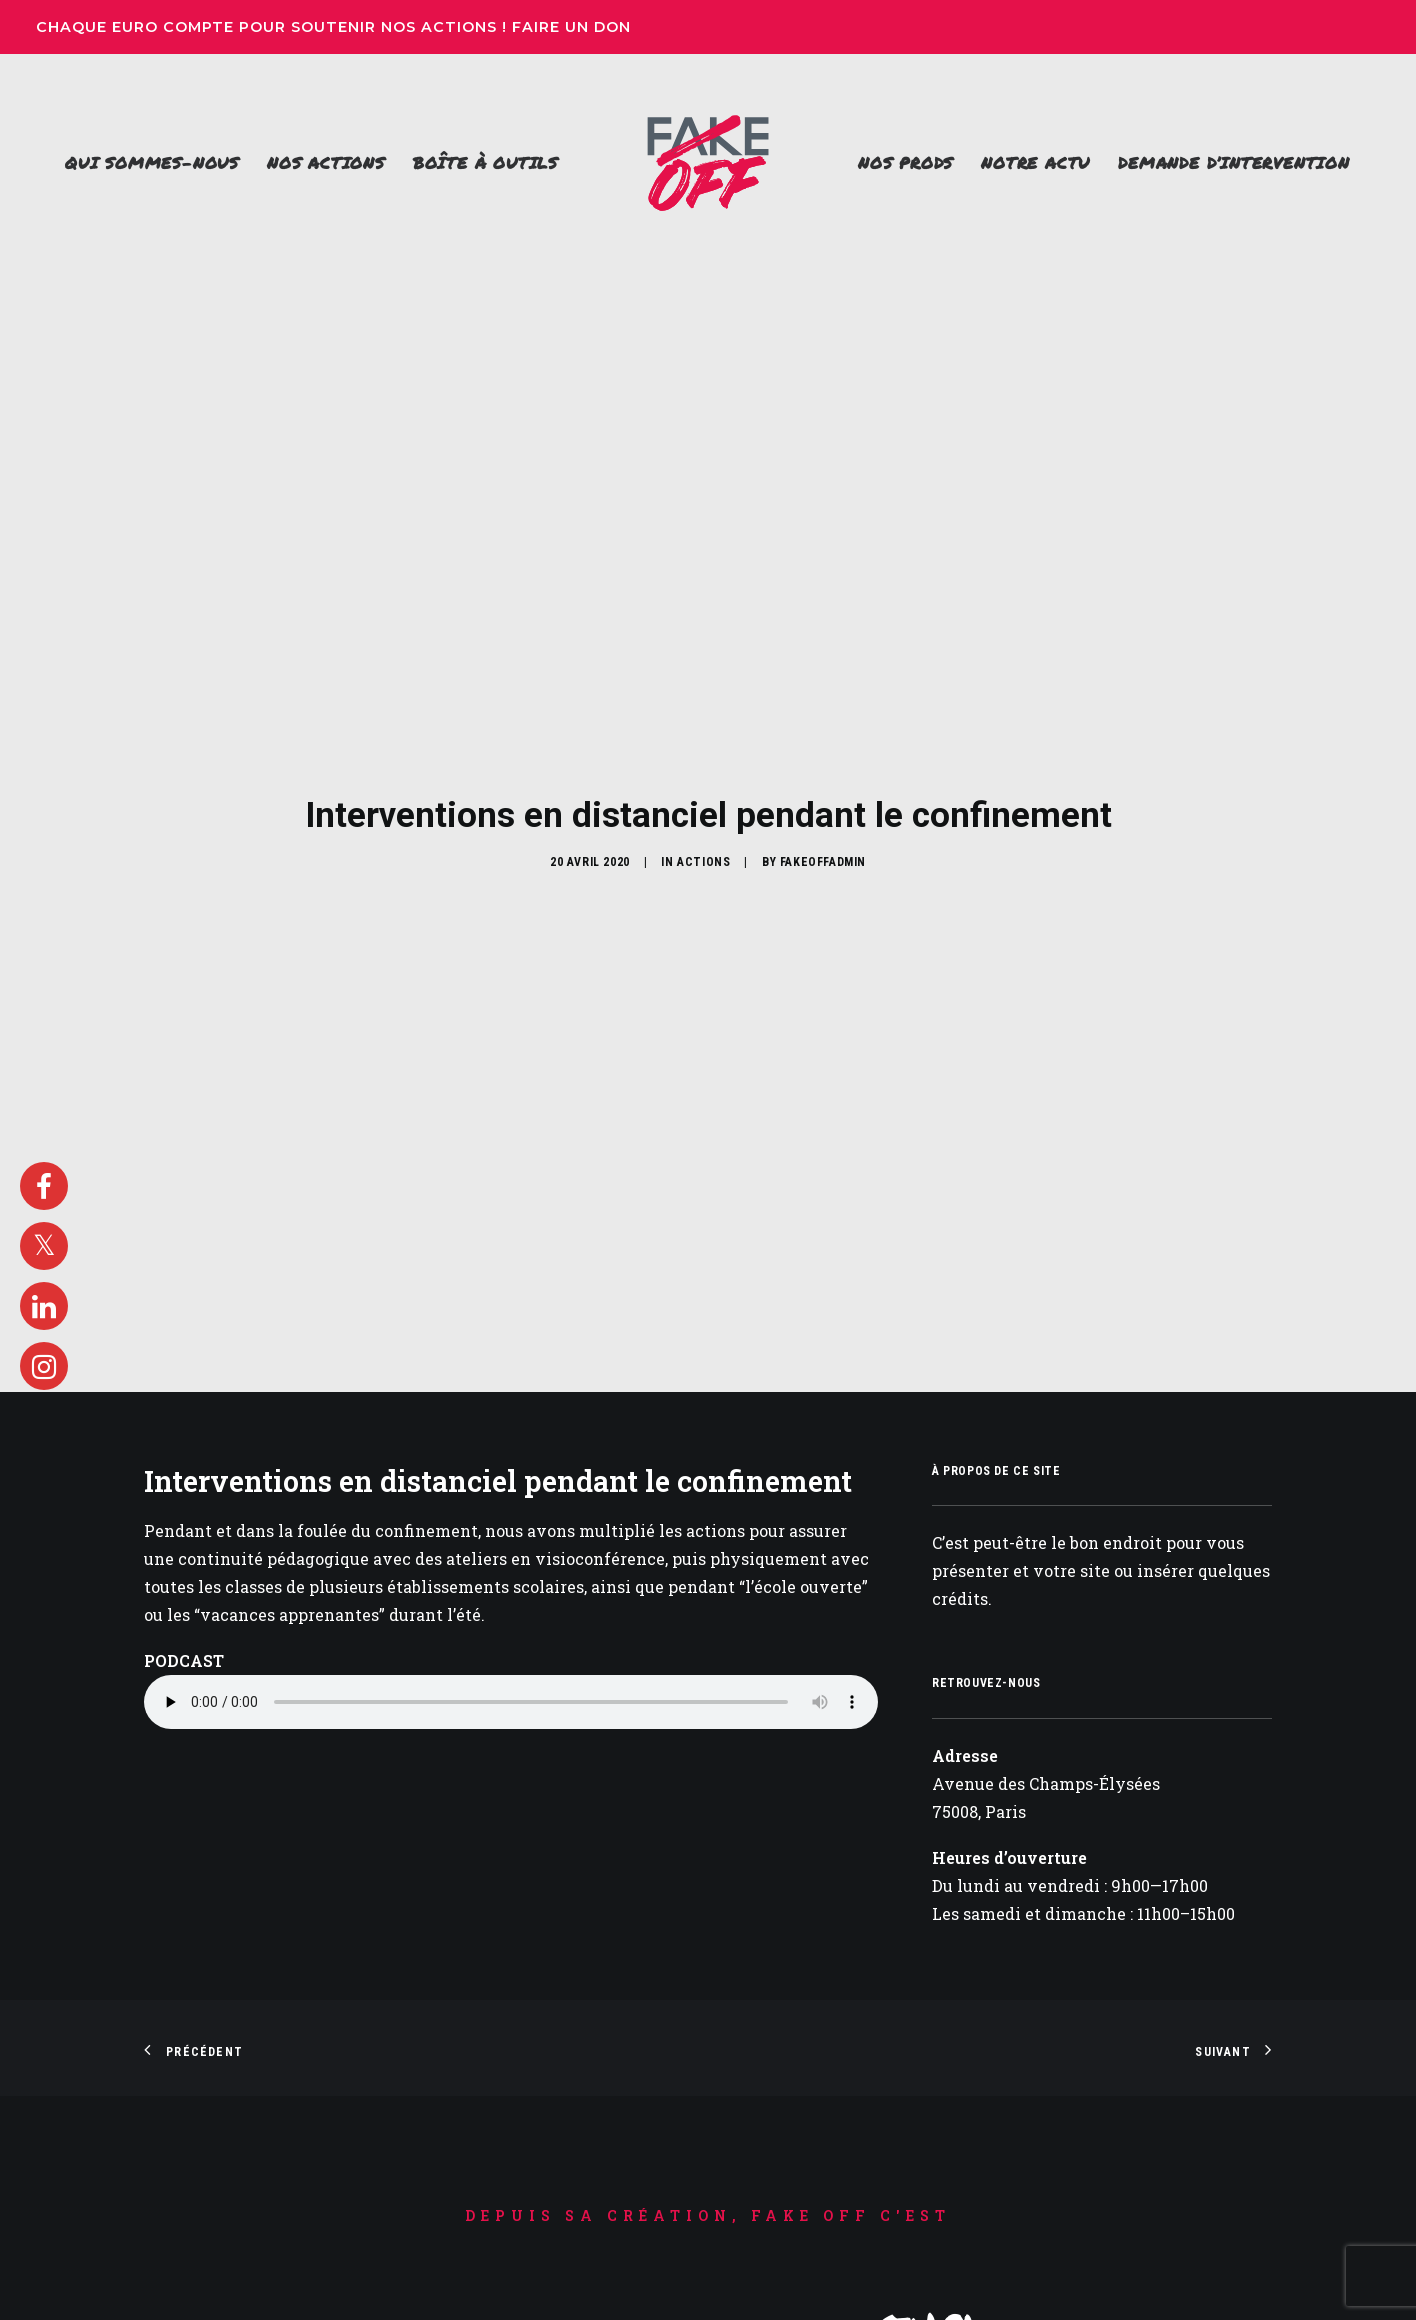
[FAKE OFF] (708, 163)
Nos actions (326, 162)
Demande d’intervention (1234, 162)
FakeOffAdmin (823, 726)
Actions (703, 726)
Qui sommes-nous (152, 162)
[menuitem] (152, 163)
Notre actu (1035, 162)
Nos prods (905, 162)
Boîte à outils (485, 162)
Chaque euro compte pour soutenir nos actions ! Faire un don (336, 27)
